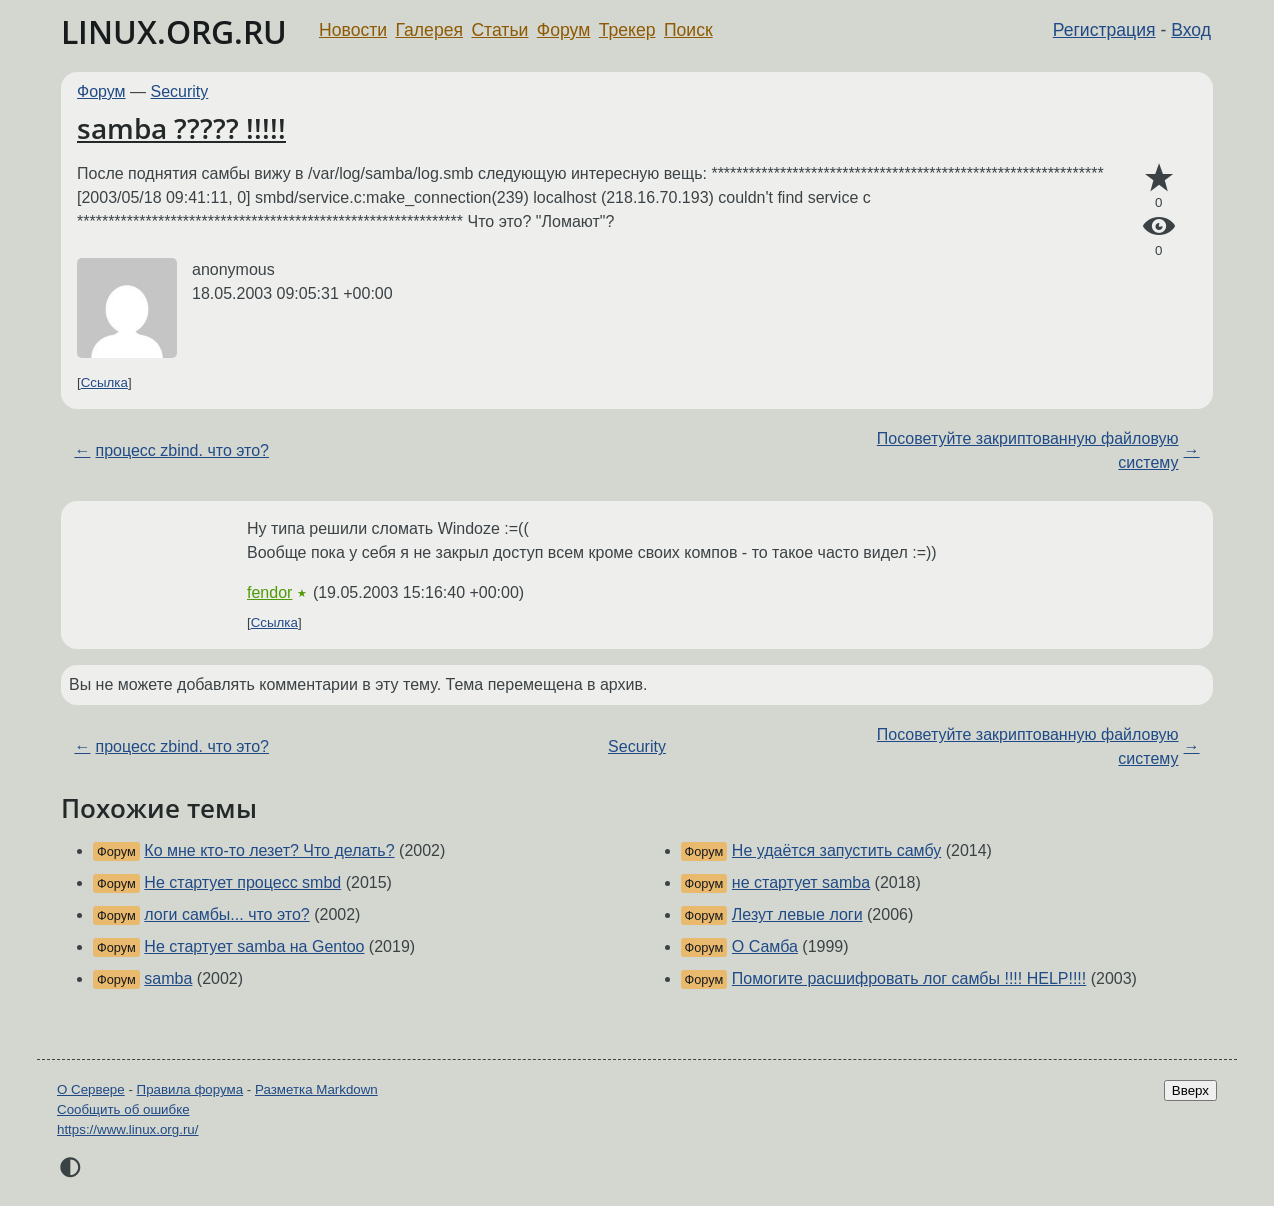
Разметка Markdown (316, 1089)
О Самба (765, 946)
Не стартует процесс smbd (242, 882)
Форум (563, 30)
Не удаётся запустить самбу (836, 850)
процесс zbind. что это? (182, 450)
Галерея (429, 30)
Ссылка (104, 382)
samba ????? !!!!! (181, 128)
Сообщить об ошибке (123, 1109)
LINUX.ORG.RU (174, 31)
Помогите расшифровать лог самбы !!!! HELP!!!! (909, 978)
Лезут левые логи (797, 914)
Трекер (627, 30)
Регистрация (1104, 30)
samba (168, 978)
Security (180, 91)
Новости (353, 30)
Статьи (499, 30)
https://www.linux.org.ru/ (127, 1129)
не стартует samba (801, 882)
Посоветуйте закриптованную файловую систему (1028, 450)
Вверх (1190, 1090)
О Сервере (91, 1089)
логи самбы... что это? (226, 914)
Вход (1191, 30)
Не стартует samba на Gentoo (254, 946)
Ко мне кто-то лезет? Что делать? (269, 850)
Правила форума (190, 1089)
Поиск (688, 30)
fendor (269, 592)
